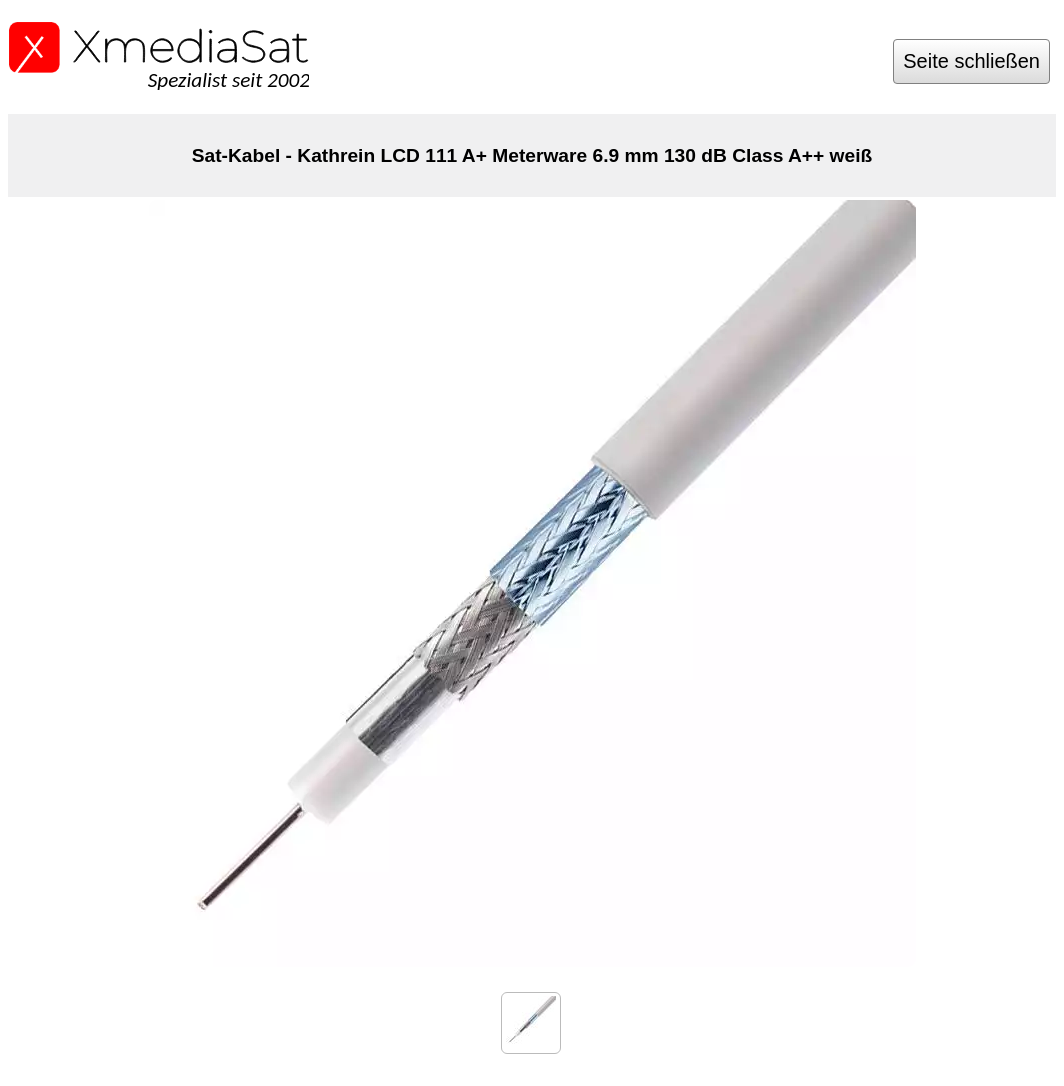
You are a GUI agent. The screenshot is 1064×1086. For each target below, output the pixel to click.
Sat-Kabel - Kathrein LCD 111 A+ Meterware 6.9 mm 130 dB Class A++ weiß (532, 155)
